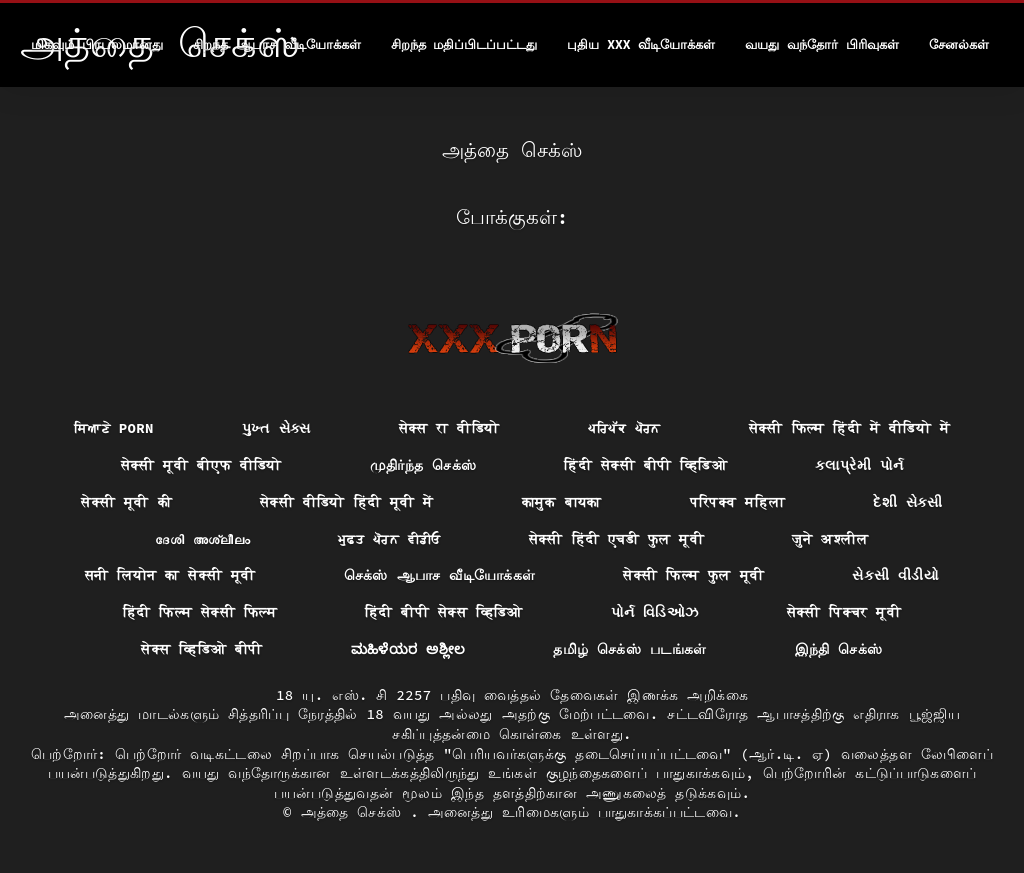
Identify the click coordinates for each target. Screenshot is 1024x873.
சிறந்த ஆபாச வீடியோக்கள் (277, 44)
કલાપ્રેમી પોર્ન (859, 465)
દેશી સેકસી (908, 502)
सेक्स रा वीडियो (449, 428)
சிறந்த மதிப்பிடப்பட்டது (464, 44)
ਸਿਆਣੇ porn (114, 428)
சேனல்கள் (959, 44)
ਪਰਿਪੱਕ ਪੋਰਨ (624, 428)
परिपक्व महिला (738, 502)
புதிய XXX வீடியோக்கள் (641, 44)
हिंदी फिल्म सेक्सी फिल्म (200, 612)
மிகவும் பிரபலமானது (97, 44)
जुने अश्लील (830, 539)
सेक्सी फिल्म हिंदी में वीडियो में (849, 428)
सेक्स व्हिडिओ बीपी (201, 649)
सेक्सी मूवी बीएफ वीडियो (201, 465)
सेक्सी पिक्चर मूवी (844, 612)
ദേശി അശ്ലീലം (202, 539)
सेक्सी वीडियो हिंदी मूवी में (347, 502)
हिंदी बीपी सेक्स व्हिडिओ (444, 612)
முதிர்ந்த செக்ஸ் (423, 465)
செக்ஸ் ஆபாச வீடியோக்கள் (440, 575)
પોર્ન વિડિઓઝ (655, 612)
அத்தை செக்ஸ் (356, 812)
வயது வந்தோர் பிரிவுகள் (822, 44)
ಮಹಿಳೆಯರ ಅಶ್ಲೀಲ (408, 649)
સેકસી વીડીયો (895, 575)
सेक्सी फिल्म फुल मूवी (693, 575)
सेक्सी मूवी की (126, 502)
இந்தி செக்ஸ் (839, 649)
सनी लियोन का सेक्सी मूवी (170, 575)
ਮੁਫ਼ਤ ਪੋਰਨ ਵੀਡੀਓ (389, 539)
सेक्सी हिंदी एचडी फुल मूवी (616, 539)
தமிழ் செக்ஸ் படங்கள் (629, 649)
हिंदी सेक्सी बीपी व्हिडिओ (645, 465)
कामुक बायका (562, 502)
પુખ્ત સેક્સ (276, 428)
